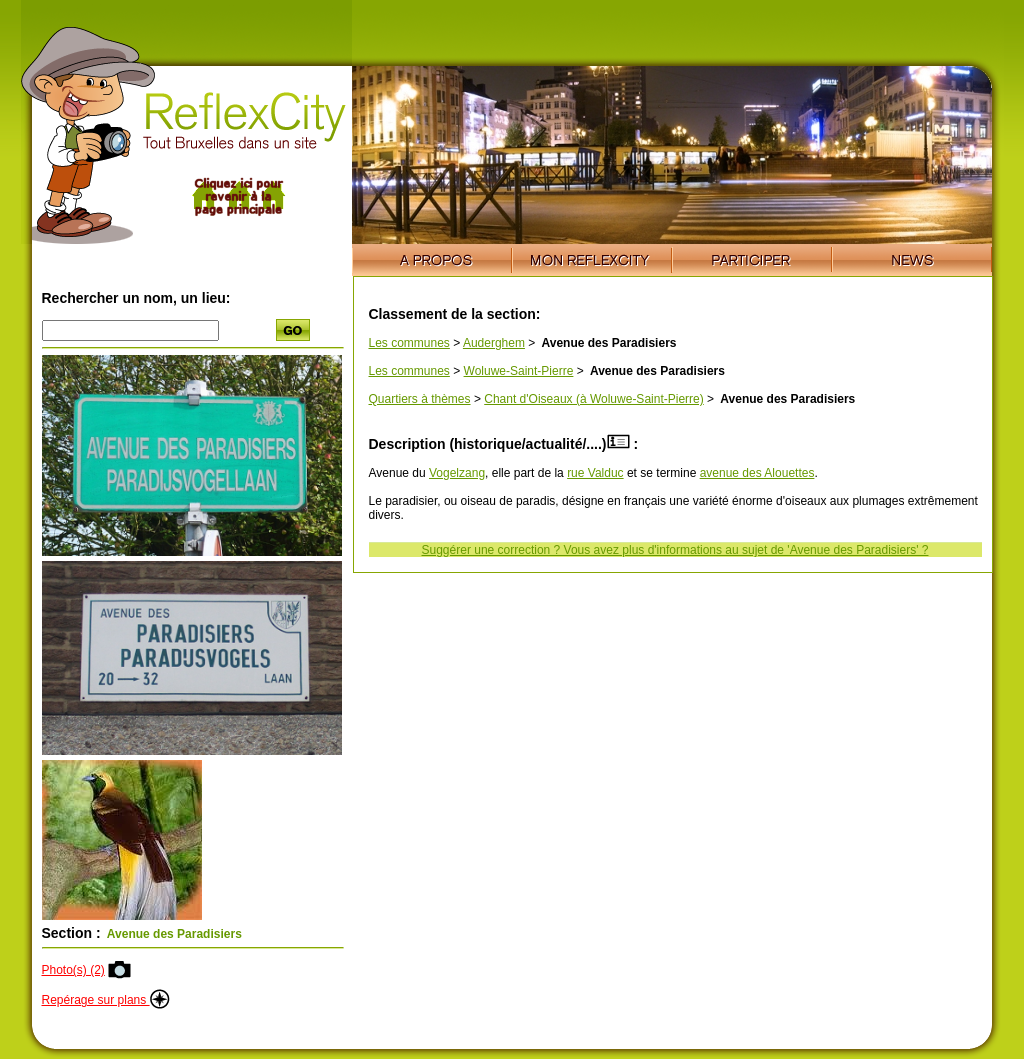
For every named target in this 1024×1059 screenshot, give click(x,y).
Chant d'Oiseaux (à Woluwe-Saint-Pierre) (594, 399)
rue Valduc (595, 473)
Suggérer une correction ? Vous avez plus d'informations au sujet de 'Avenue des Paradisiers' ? (675, 550)
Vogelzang (457, 473)
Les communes (409, 343)
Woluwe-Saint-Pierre (519, 371)
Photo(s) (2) (73, 970)
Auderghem (494, 343)
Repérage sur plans (106, 1000)
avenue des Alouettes (757, 473)
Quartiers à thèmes (420, 399)
